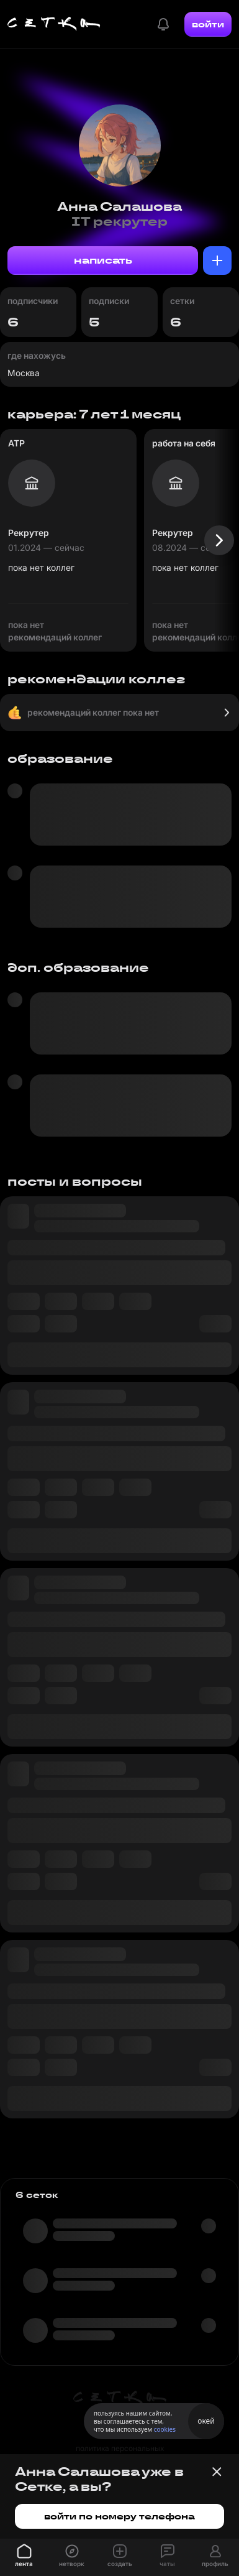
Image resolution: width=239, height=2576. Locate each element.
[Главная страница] (54, 24)
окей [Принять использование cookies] (205, 2421)
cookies (165, 2429)
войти (208, 24)
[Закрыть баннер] (216, 2471)
